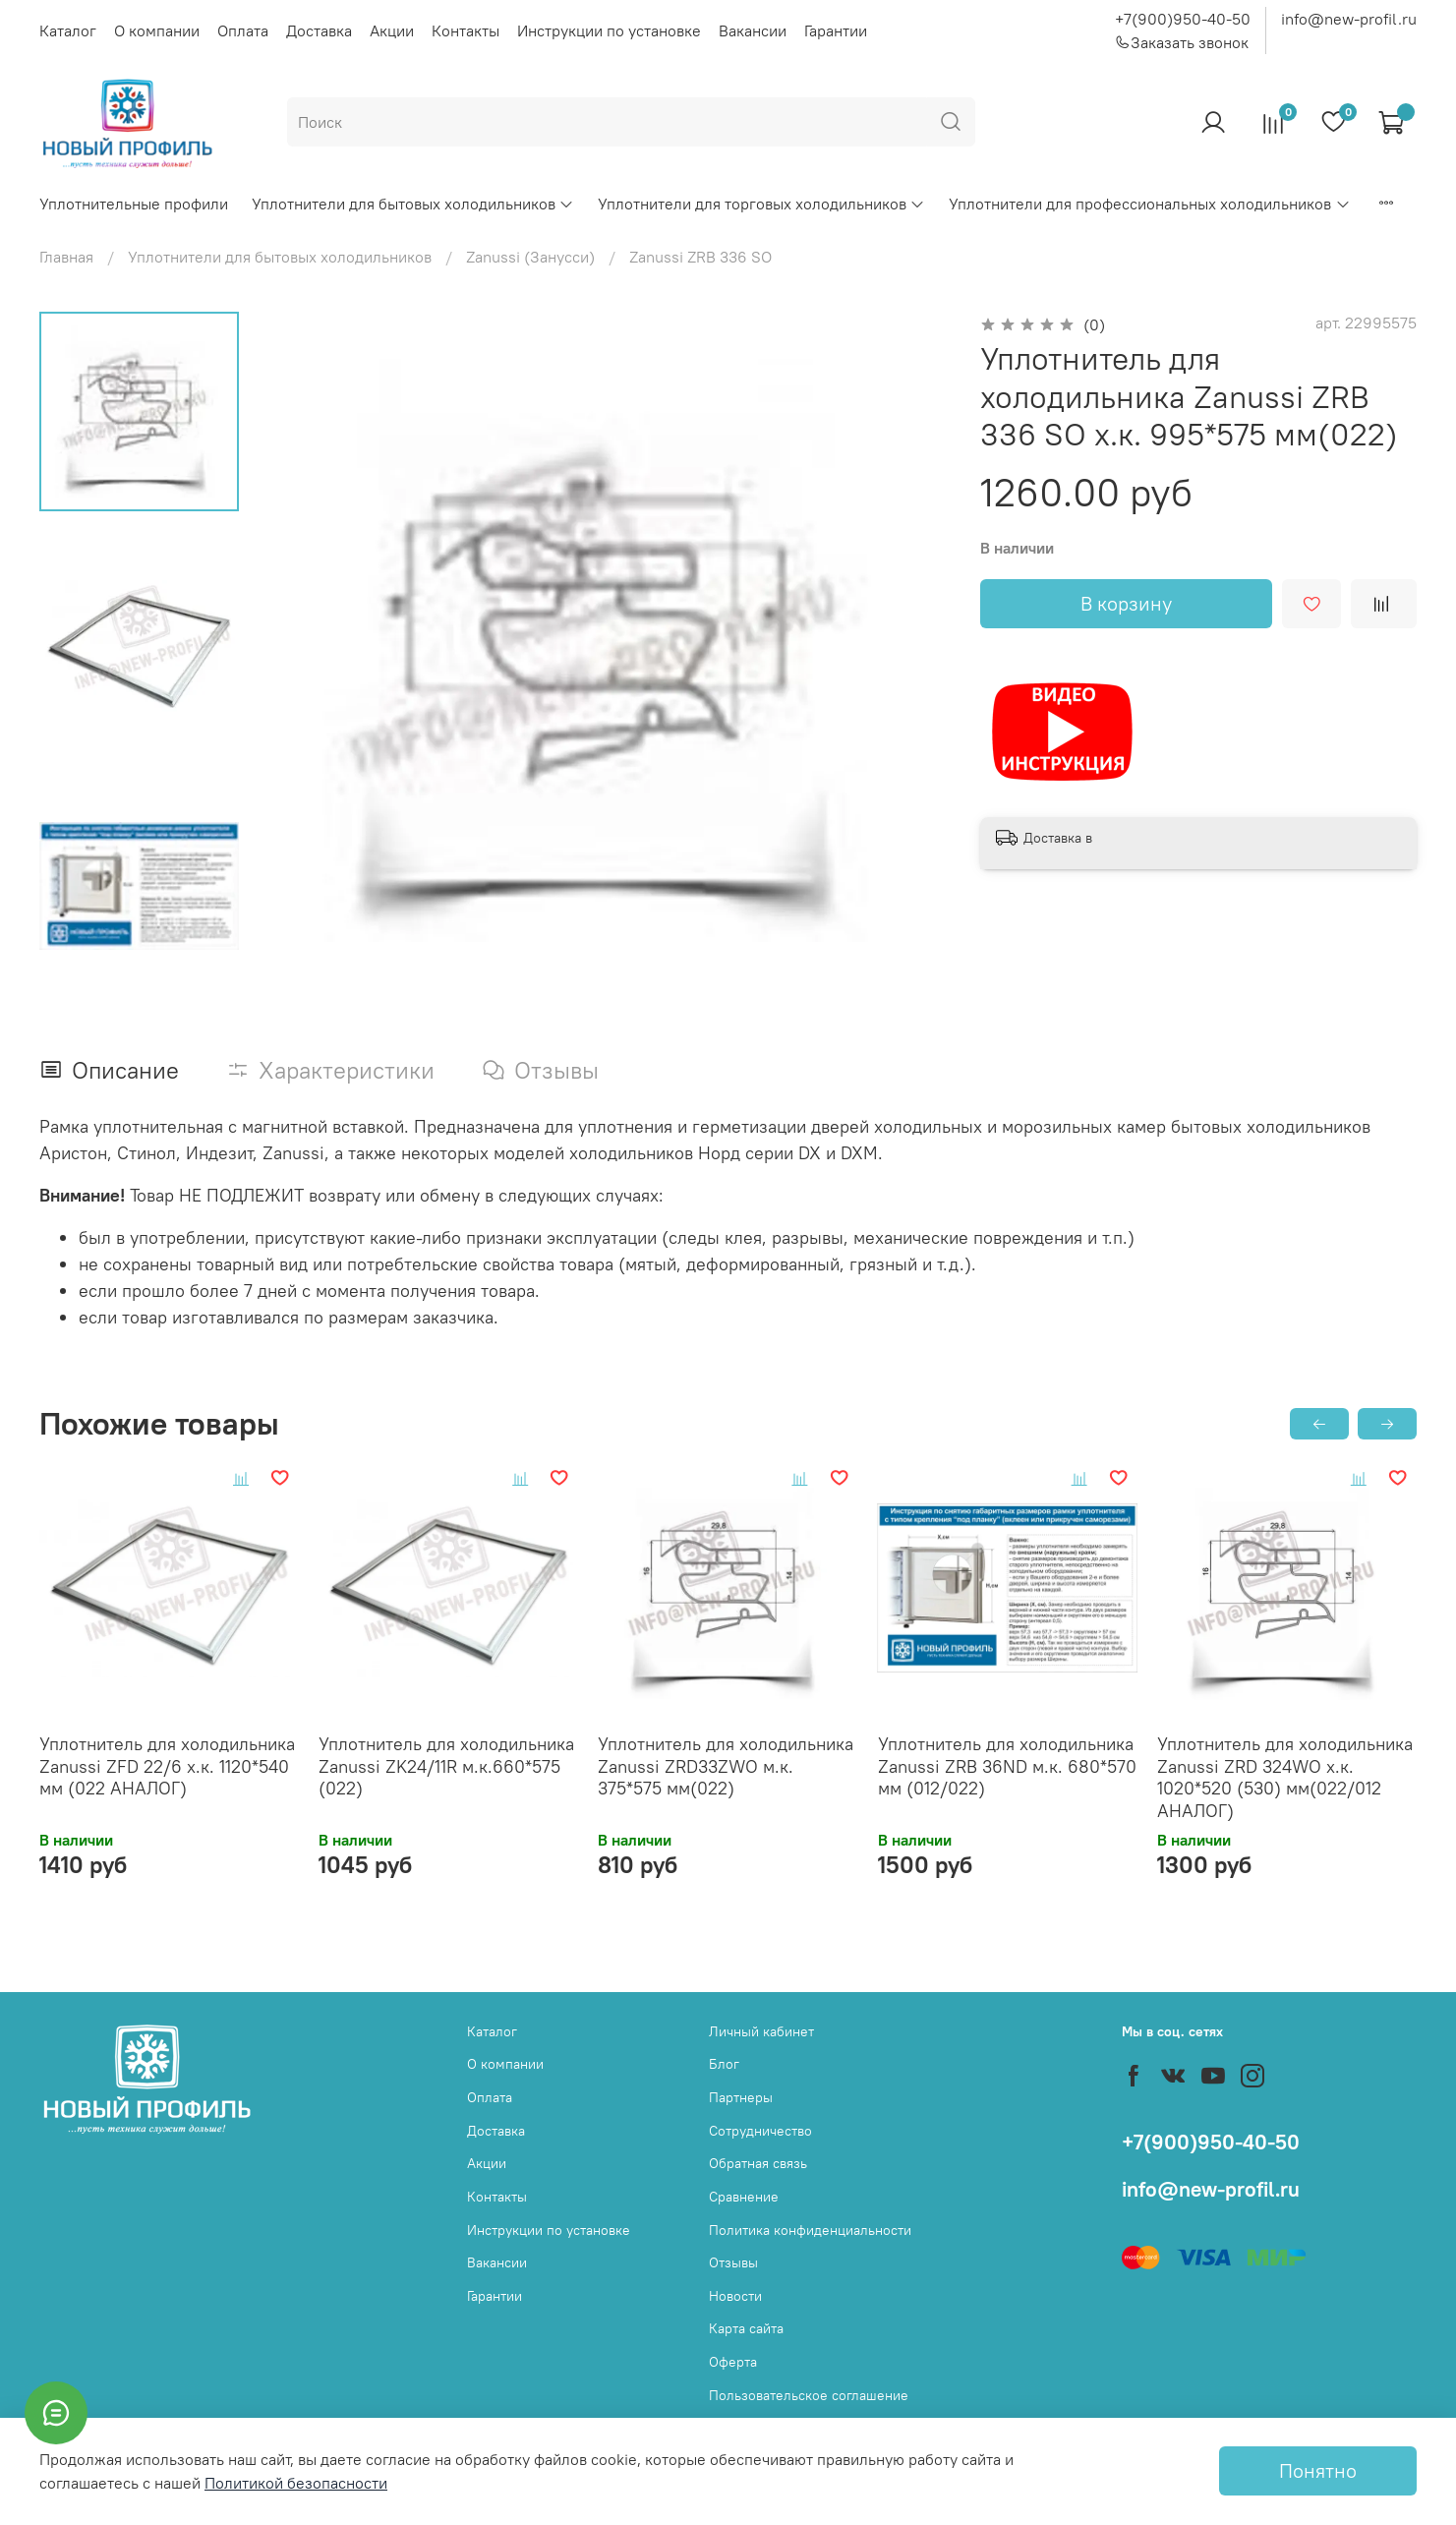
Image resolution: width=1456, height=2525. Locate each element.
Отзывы (733, 2262)
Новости (735, 2296)
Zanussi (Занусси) (530, 256)
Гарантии (835, 30)
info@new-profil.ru (1349, 19)
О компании (157, 30)
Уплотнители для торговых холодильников (761, 203)
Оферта (733, 2362)
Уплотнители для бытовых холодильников (413, 203)
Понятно (1318, 2470)
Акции (392, 30)
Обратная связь (758, 2163)
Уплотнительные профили (133, 203)
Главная (66, 256)
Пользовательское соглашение (808, 2395)
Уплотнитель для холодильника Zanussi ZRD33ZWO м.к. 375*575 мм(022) (725, 1765)
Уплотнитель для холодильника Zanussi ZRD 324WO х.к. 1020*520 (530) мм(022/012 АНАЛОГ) (1285, 1777)
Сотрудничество (760, 2131)
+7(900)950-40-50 (1183, 19)
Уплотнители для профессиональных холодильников (1149, 203)
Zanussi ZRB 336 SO (700, 256)
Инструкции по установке (609, 30)
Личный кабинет (761, 2031)
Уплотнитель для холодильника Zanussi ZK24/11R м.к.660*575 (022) (446, 1765)
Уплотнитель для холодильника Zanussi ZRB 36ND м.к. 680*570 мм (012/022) (1007, 1765)
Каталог (67, 30)
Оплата (242, 30)
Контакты (465, 30)
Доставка (319, 30)
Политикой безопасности (295, 2483)
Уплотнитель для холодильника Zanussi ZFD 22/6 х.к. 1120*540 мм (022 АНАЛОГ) (167, 1765)
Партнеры (741, 2097)
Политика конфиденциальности (810, 2230)
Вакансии (752, 30)
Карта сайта (746, 2328)
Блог (724, 2064)
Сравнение (744, 2196)
